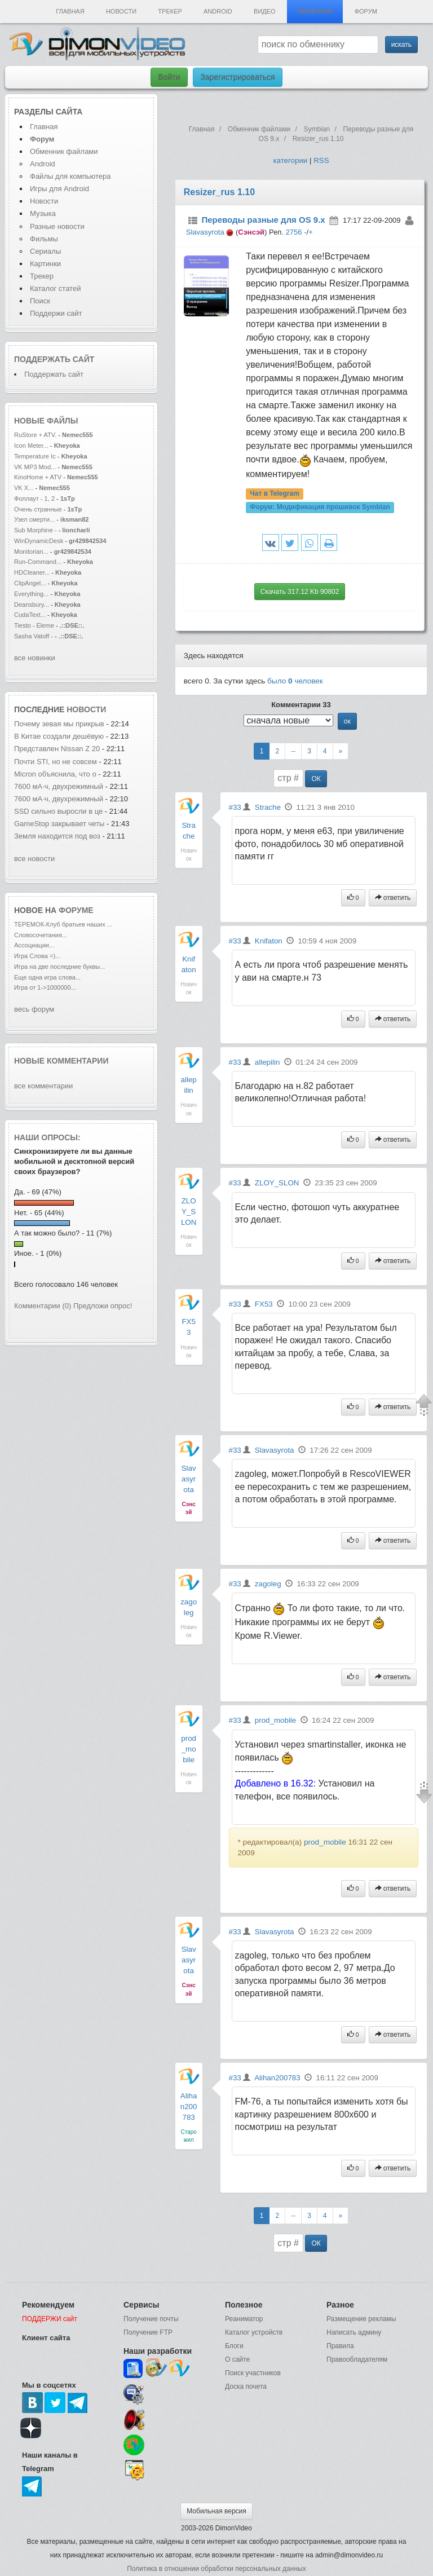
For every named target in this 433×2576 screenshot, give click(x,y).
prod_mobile (188, 1749)
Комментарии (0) (42, 1306)
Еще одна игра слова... (47, 977)
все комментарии (43, 1086)
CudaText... (30, 614)
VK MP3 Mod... (35, 467)
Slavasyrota (205, 232)
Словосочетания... (40, 935)
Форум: (320, 507)
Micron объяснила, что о (55, 774)
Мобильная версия (216, 2511)
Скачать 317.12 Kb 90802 (299, 592)
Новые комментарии (61, 1060)
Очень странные (38, 509)
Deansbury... (31, 604)
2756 (294, 232)
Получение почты (151, 2319)
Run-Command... (37, 561)
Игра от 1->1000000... (45, 987)
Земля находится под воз (57, 836)
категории (290, 160)
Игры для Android (59, 188)
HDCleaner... (32, 572)
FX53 (264, 1304)
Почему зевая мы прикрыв (59, 724)
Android (218, 11)
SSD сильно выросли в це (58, 811)
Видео (265, 11)
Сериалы (45, 251)
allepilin (267, 1062)
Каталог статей (55, 288)
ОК (315, 779)
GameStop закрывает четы (59, 823)
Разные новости (57, 226)
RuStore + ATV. (35, 434)
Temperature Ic (35, 456)
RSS (321, 160)
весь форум (34, 1009)
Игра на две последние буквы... (59, 966)
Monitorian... (31, 551)
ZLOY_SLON (188, 1212)
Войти (169, 77)
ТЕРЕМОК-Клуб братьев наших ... (63, 924)
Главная (70, 11)
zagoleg (268, 1584)
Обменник (315, 11)
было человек (295, 681)
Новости (121, 11)
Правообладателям (356, 2359)
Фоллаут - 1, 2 (34, 498)
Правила (340, 2346)
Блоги (234, 2346)
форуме (76, 910)
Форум (366, 11)
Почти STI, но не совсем (55, 761)
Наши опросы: (47, 1137)
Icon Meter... (31, 445)
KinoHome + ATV (37, 477)
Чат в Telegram (274, 494)
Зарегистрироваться (237, 77)
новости (86, 709)
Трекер (170, 11)
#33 (235, 807)
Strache (268, 807)
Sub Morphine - (35, 530)
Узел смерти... (34, 519)
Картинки (45, 263)
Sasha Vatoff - (33, 636)
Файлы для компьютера (70, 176)
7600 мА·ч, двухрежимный (58, 786)
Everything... (31, 593)
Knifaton (268, 941)
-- (293, 751)
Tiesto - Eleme (34, 625)
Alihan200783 (188, 2106)
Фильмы (44, 239)
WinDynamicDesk (38, 540)
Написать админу (353, 2332)
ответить (393, 898)
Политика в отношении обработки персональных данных (216, 2569)
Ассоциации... (34, 945)
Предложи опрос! (102, 1306)
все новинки (34, 658)
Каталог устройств (253, 2332)
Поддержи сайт (56, 313)
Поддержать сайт (54, 359)
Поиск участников (253, 2373)
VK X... (23, 487)
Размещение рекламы (361, 2319)
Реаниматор (244, 2319)
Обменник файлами (64, 151)
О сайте (237, 2359)
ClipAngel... (30, 583)
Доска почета (246, 2386)
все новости (34, 858)
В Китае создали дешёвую (59, 736)
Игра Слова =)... (37, 955)
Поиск (40, 301)
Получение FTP (148, 2332)
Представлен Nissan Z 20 (57, 748)
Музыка (43, 213)
